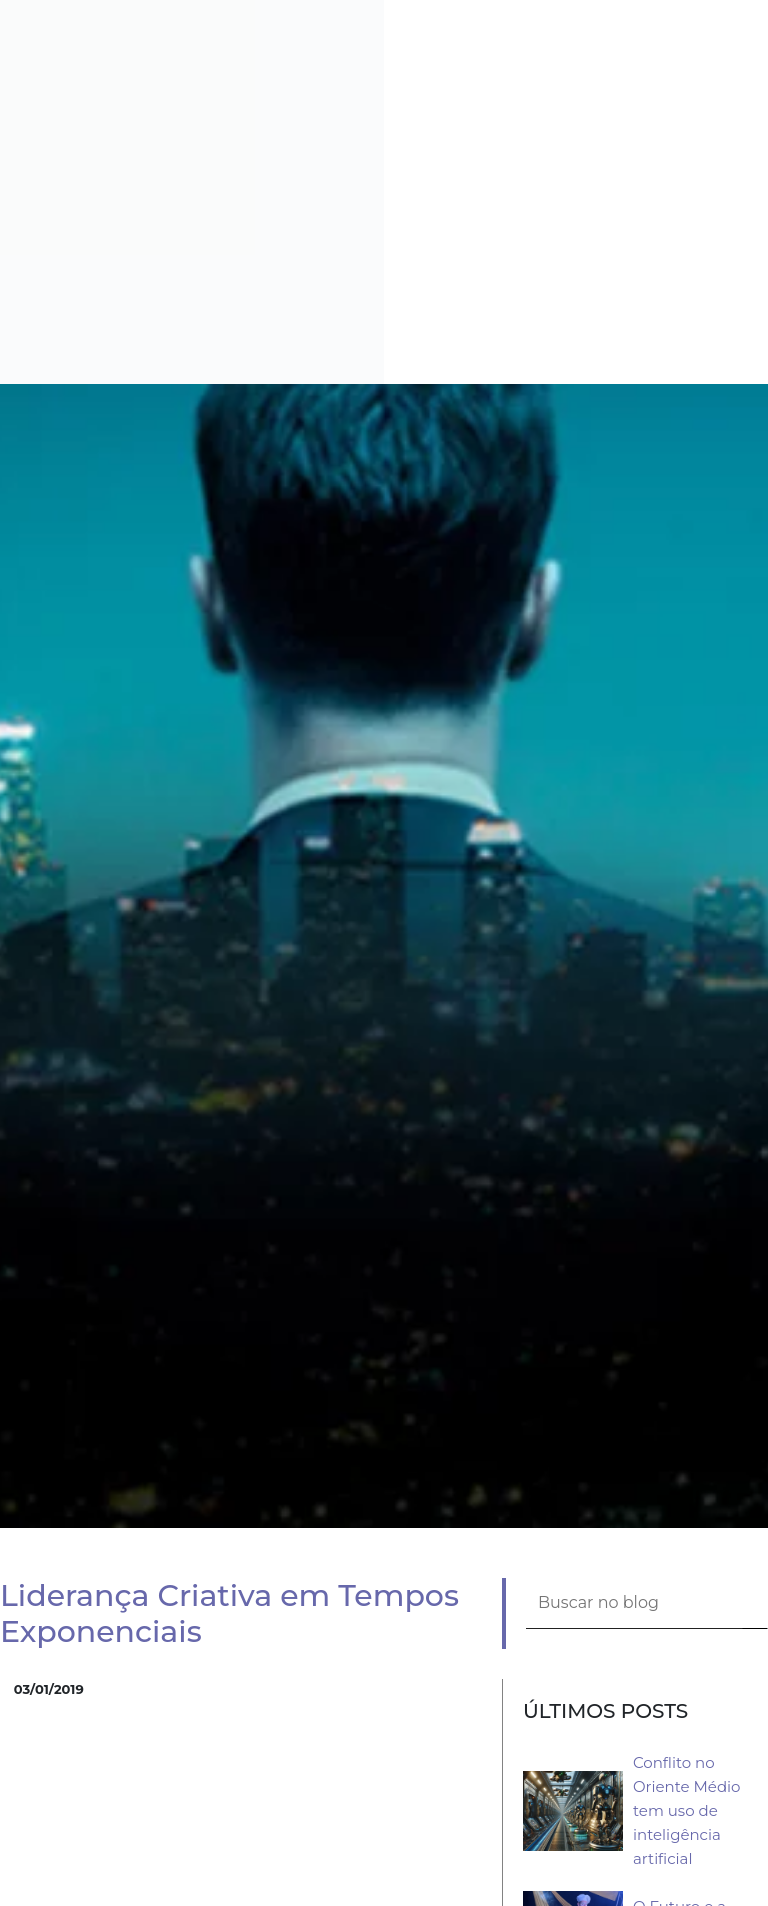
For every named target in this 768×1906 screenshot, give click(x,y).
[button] (760, 8)
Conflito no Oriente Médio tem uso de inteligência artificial (687, 1810)
